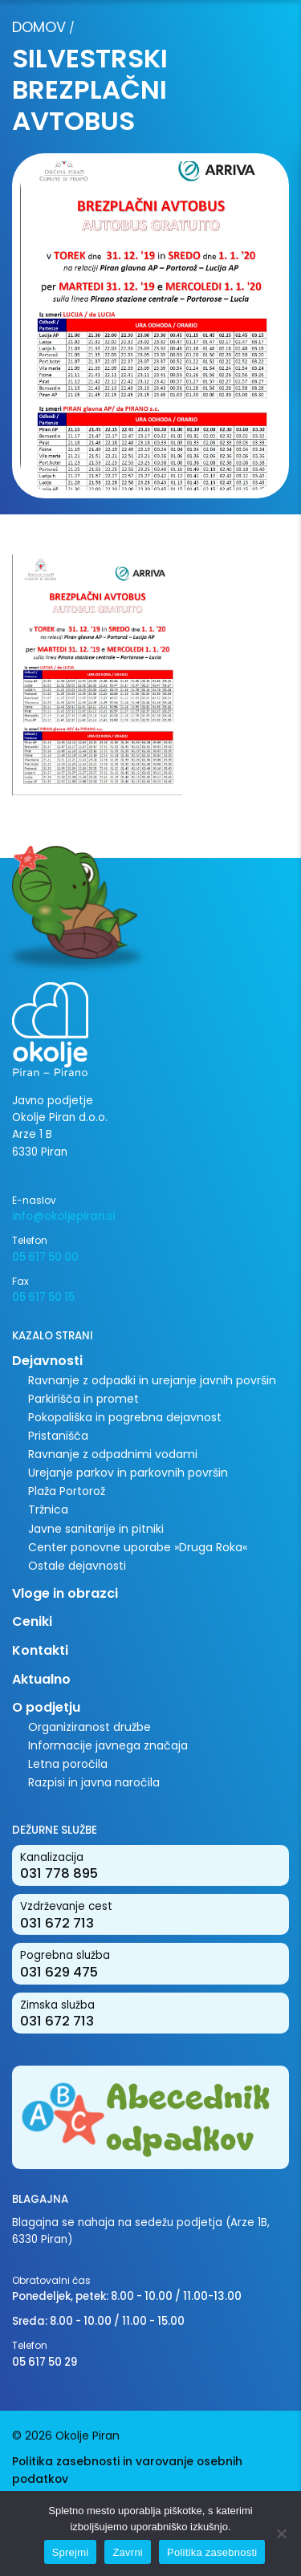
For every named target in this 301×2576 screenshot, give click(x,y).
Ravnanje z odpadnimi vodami (112, 1454)
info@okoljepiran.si (63, 1216)
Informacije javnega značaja (108, 1745)
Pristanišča (58, 1436)
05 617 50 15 (43, 1297)
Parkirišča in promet (83, 1399)
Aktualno (41, 1679)
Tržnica (48, 1509)
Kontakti (40, 1650)
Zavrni (127, 2552)
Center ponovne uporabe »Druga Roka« (137, 1547)
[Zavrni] (281, 2533)
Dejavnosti (47, 1360)
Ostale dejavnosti (77, 1566)
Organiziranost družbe (89, 1727)
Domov (39, 27)
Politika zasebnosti (212, 2552)
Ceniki (32, 1621)
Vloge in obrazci (65, 1593)
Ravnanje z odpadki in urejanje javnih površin (152, 1380)
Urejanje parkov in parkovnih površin (128, 1473)
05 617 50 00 (45, 1257)
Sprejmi (70, 2552)
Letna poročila (68, 1764)
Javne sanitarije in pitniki (96, 1529)
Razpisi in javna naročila (94, 1782)
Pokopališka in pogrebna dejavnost (125, 1417)
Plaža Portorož (66, 1491)
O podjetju (46, 1707)
